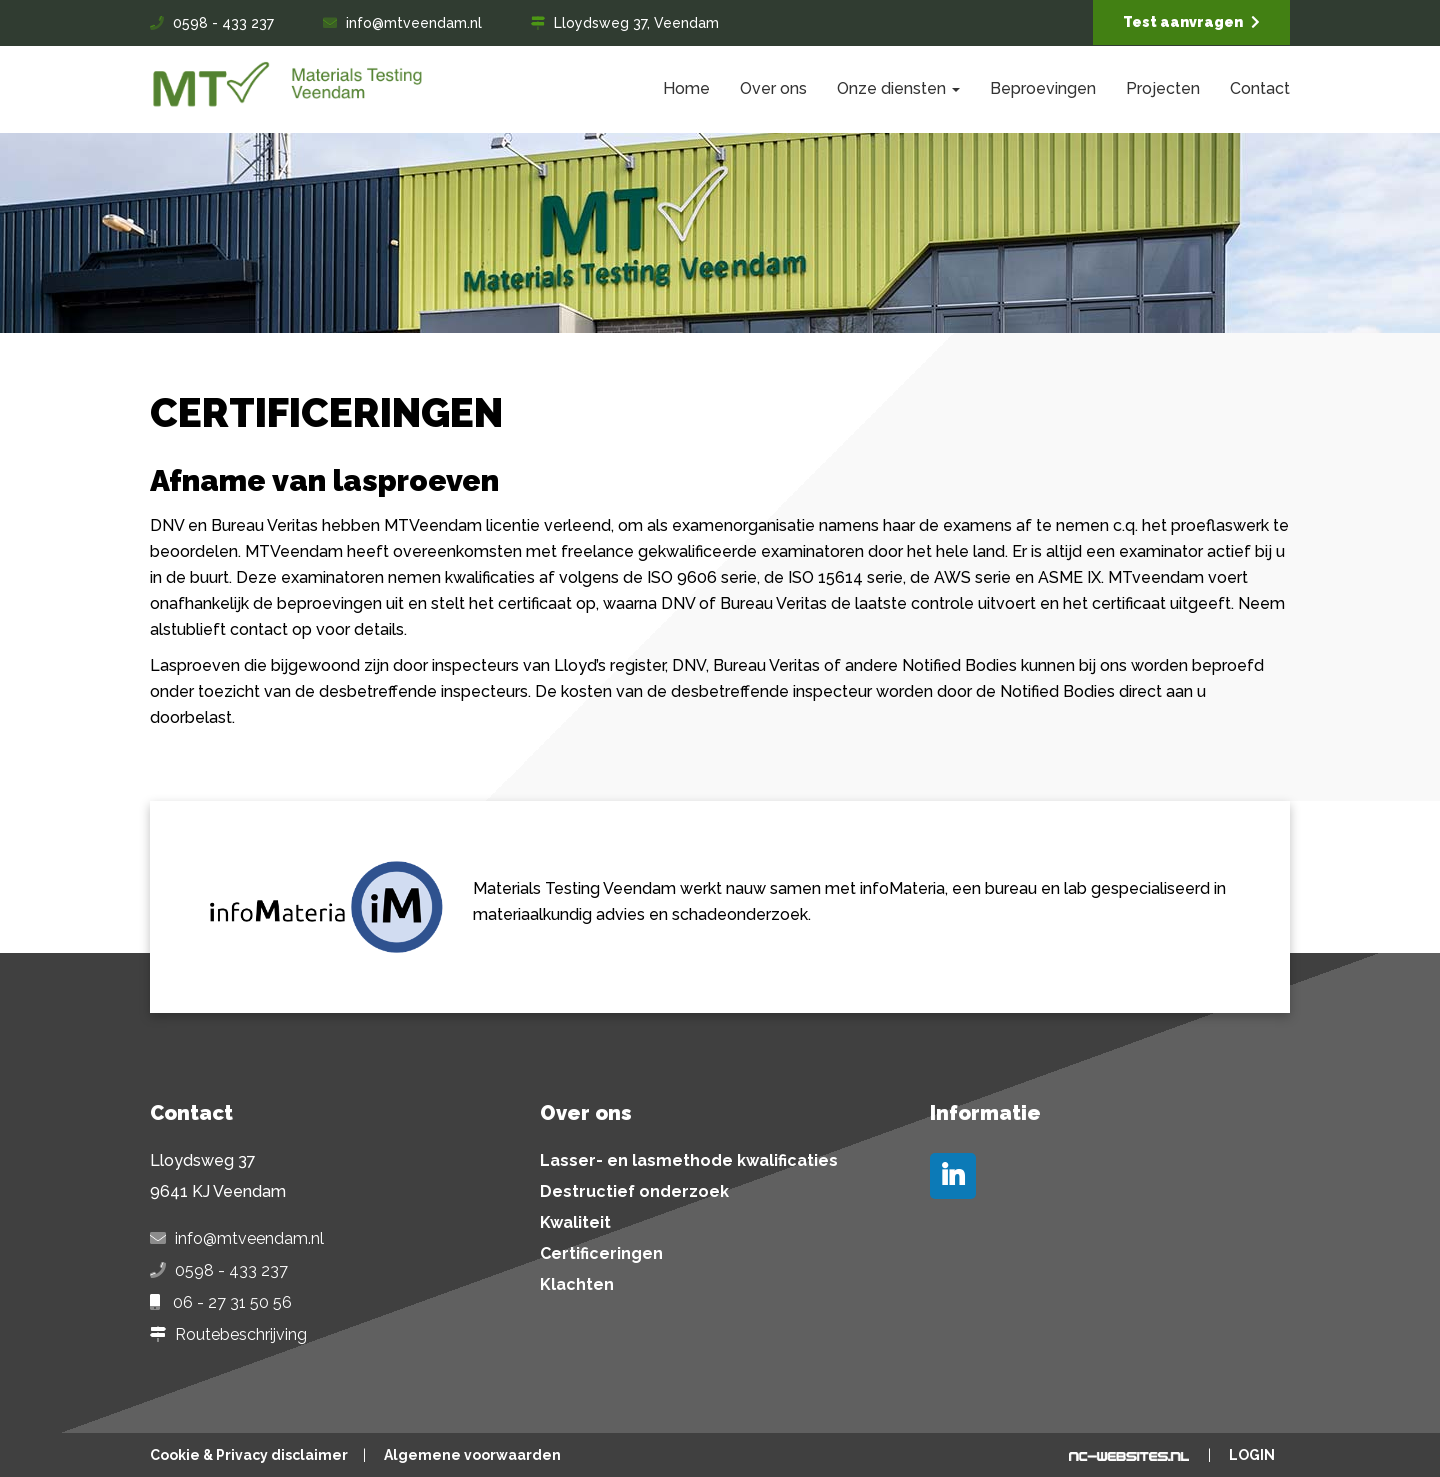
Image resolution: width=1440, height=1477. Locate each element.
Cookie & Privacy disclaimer (249, 1455)
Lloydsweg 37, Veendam (636, 23)
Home (686, 88)
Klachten (577, 1285)
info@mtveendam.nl (414, 23)
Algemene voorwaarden (472, 1455)
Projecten (1163, 88)
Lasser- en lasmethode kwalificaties (689, 1161)
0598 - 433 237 (223, 23)
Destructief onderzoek (634, 1192)
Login (1252, 1455)
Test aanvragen (1191, 22)
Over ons (773, 88)
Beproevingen (1043, 88)
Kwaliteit (575, 1223)
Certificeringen (601, 1254)
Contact (1260, 88)
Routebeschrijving (241, 1335)
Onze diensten (898, 88)
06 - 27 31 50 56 (232, 1303)
